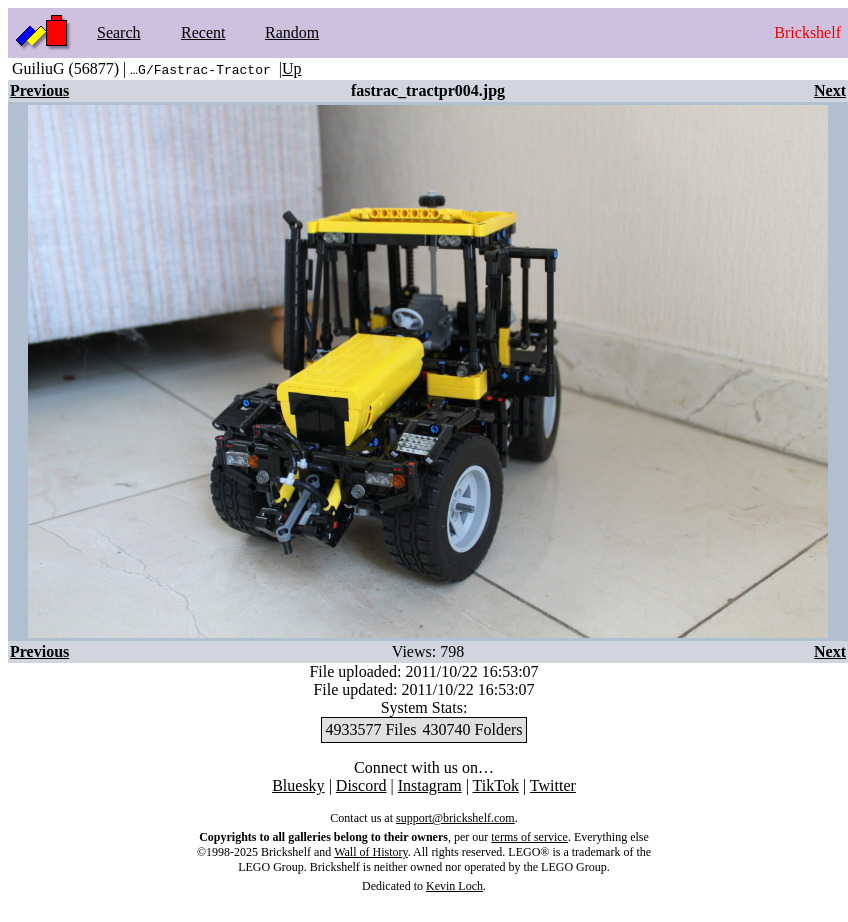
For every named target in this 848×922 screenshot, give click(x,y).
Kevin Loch (454, 886)
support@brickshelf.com (455, 818)
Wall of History (371, 852)
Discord (361, 785)
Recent (203, 32)
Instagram (430, 785)
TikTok (496, 785)
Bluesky (298, 785)
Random (292, 32)
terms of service (529, 837)
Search (119, 32)
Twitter (553, 785)
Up (292, 68)
